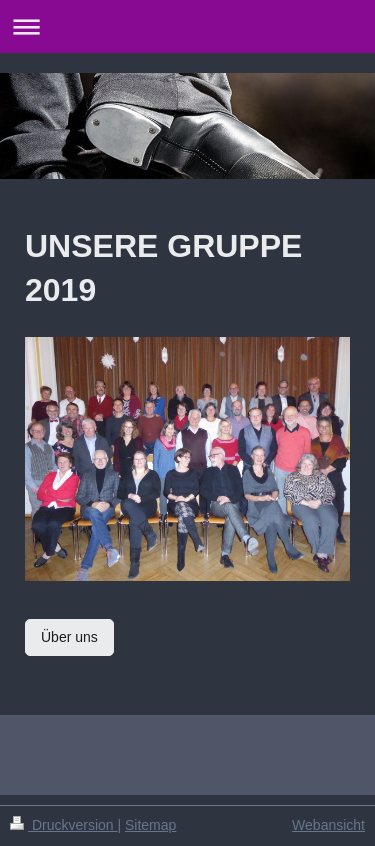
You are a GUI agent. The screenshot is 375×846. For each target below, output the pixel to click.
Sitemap (150, 825)
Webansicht (328, 825)
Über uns (69, 637)
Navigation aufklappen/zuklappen (187, 26)
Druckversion (63, 825)
